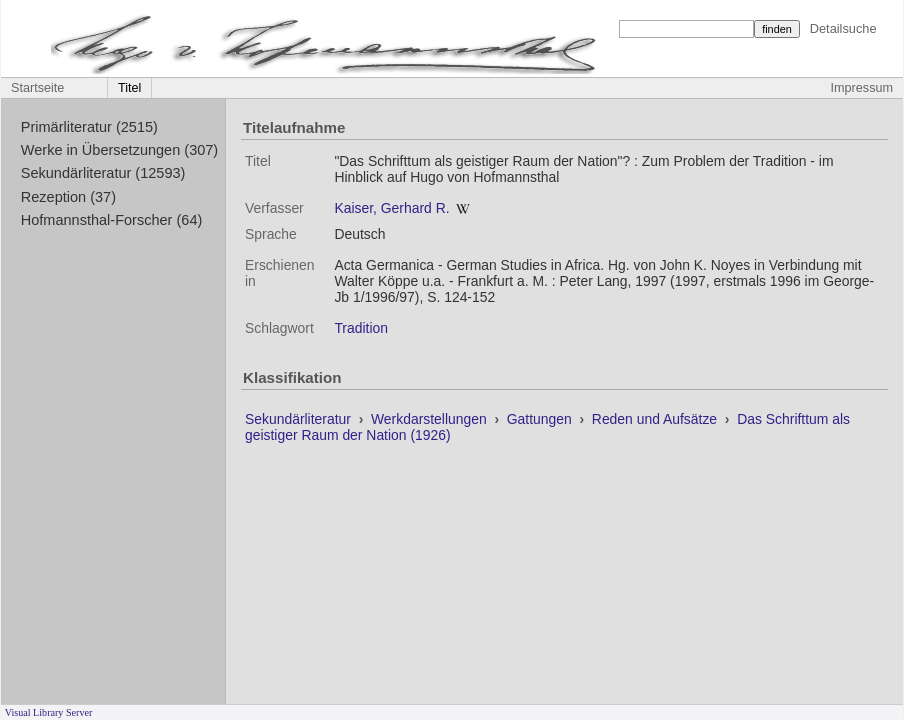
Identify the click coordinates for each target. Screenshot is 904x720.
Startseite (37, 88)
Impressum (862, 88)
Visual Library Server (49, 712)
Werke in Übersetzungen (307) (119, 150)
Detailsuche (843, 28)
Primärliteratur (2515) (89, 127)
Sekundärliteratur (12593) (103, 173)
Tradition (361, 328)
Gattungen (541, 419)
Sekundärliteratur (300, 419)
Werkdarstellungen (431, 419)
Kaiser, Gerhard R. (391, 208)
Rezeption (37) (68, 197)
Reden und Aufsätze (656, 419)
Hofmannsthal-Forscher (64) (112, 220)
